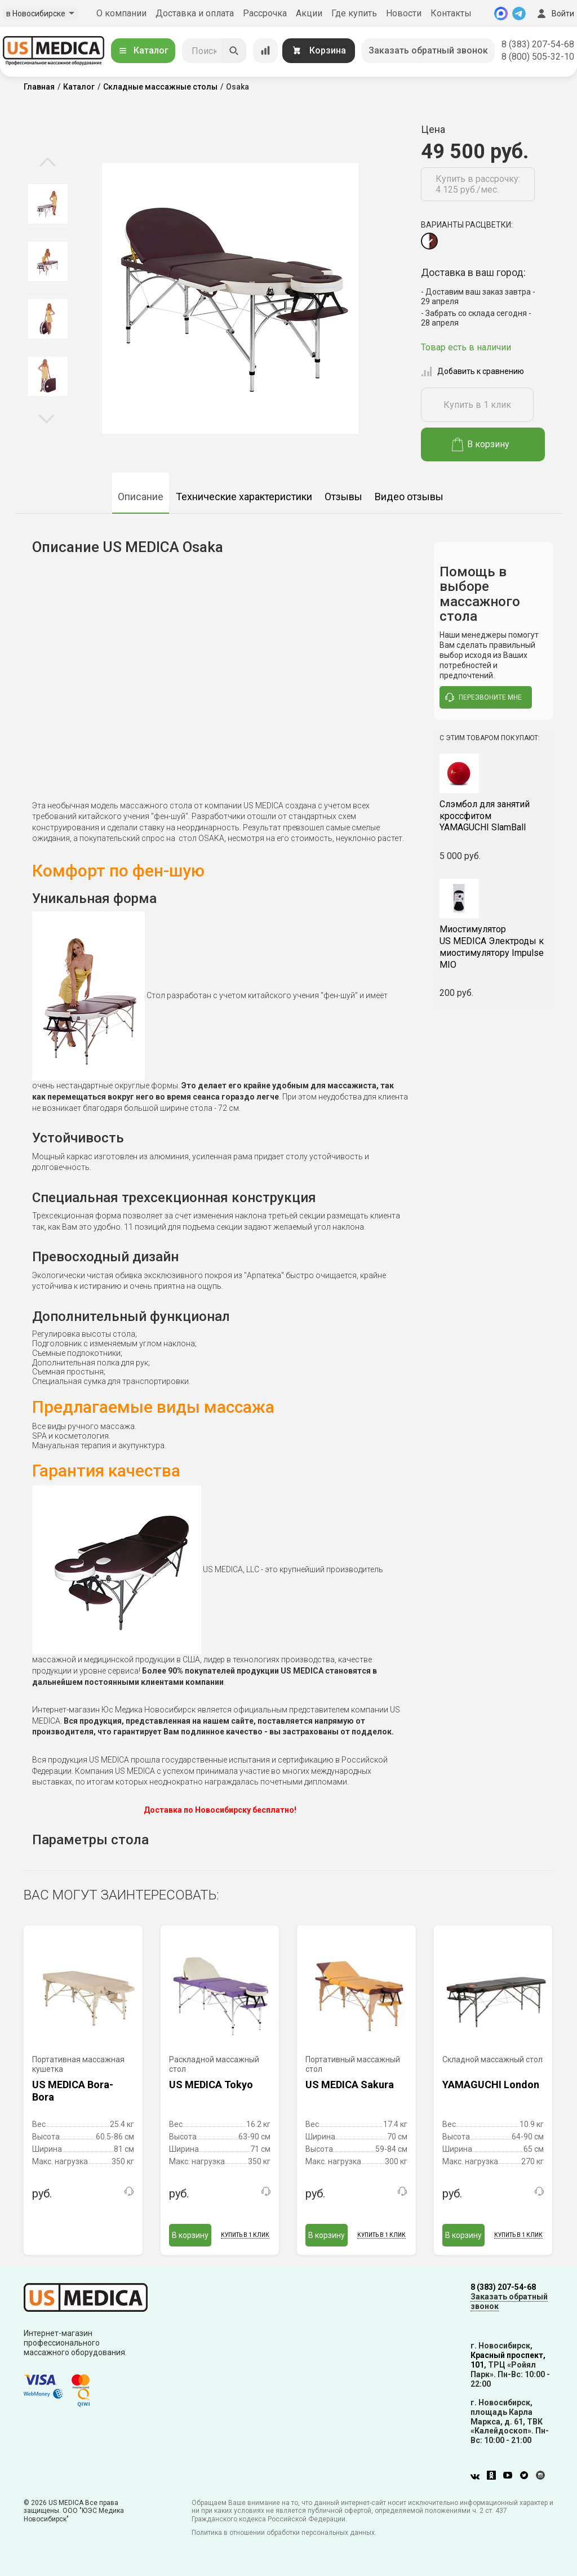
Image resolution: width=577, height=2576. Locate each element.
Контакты (451, 13)
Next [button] (46, 418)
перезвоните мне (483, 697)
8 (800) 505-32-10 (537, 56)
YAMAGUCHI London (490, 2084)
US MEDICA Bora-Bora (72, 2091)
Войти (554, 13)
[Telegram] (519, 13)
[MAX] (501, 13)
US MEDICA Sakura (349, 2084)
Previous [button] (47, 162)
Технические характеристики (244, 496)
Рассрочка (265, 13)
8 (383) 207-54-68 (537, 44)
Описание (140, 496)
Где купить (354, 13)
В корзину (481, 444)
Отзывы (343, 496)
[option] (48, 204)
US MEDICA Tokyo (211, 2084)
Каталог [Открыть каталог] (143, 50)
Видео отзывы (409, 496)
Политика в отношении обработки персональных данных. (284, 2533)
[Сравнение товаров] (265, 50)
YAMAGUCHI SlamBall (494, 816)
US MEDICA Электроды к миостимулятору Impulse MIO (494, 946)
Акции (309, 13)
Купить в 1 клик (477, 404)
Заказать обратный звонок (428, 50)
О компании (121, 13)
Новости (403, 13)
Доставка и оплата (195, 13)
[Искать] (233, 50)
